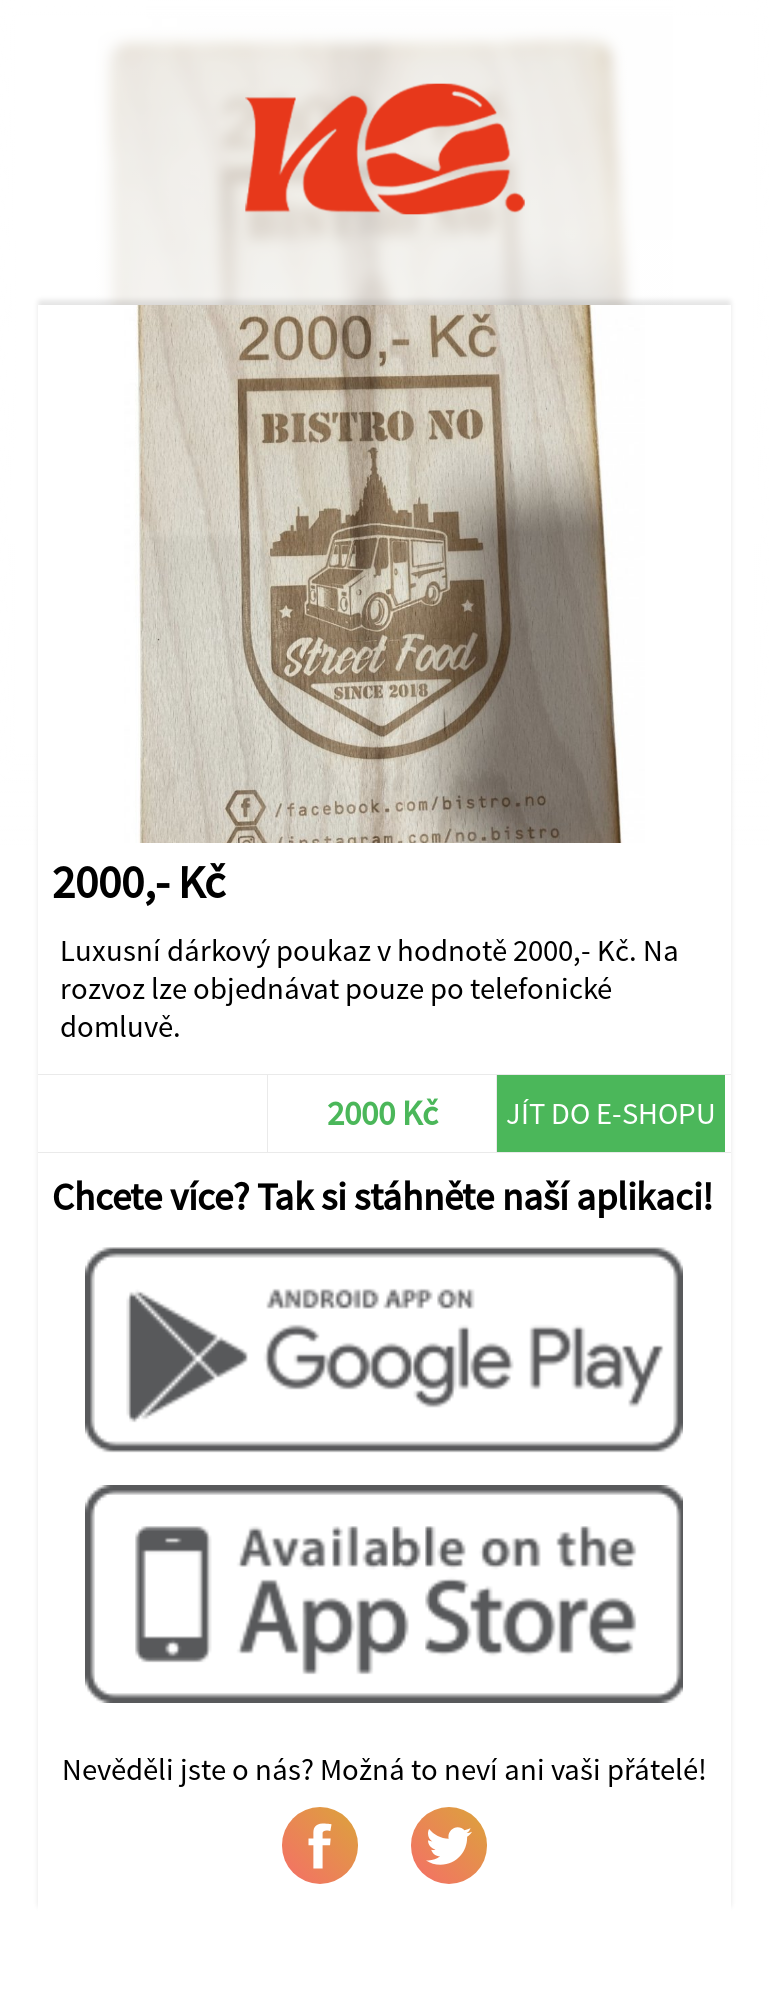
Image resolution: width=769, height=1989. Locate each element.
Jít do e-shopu (611, 1113)
